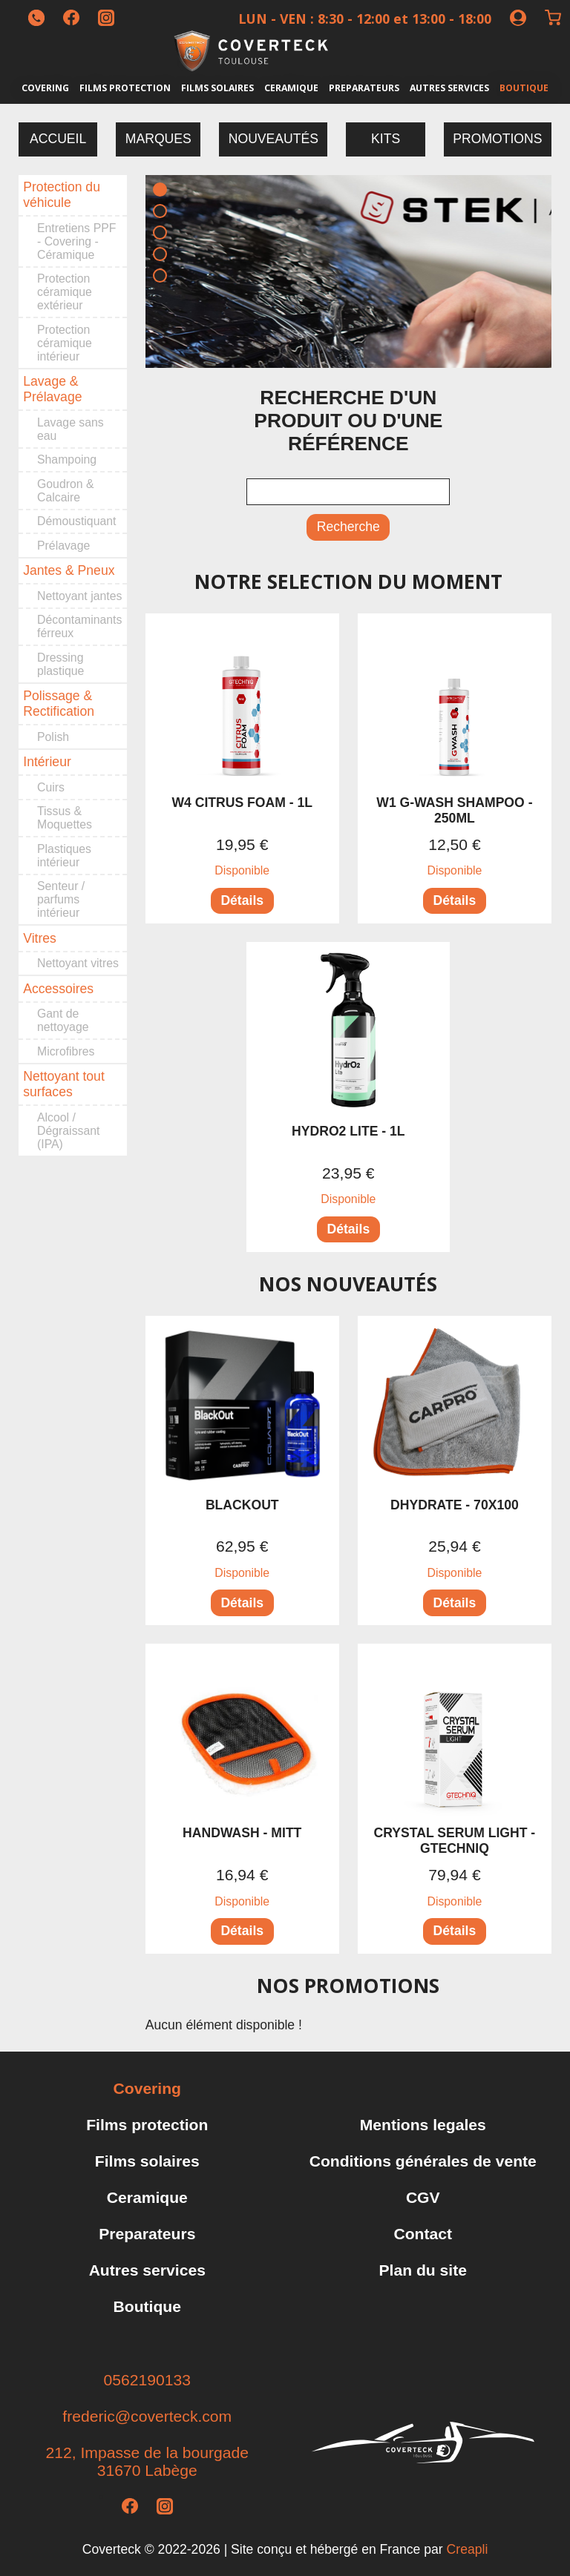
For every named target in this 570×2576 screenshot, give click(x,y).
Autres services (449, 88)
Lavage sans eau (70, 429)
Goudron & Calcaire (65, 491)
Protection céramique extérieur (64, 292)
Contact (422, 2233)
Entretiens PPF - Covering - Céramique (76, 241)
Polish (53, 737)
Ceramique (291, 88)
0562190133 (147, 2379)
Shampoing (66, 459)
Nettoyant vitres (78, 963)
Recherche (348, 526)
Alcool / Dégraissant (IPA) (68, 1130)
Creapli (467, 2549)
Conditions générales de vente (423, 2161)
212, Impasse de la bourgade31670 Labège (147, 2461)
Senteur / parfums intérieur (61, 899)
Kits (385, 138)
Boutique (523, 88)
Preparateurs (364, 88)
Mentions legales (423, 2124)
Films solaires (217, 88)
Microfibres (65, 1051)
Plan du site (423, 2270)
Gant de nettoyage (63, 1020)
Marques (158, 138)
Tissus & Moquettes (64, 818)
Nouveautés (273, 138)
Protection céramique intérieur (64, 343)
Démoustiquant (76, 521)
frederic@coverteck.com (147, 2416)
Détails (241, 900)
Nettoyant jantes (79, 596)
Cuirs (51, 787)
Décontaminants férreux (79, 626)
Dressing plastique (60, 664)
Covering (45, 88)
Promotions (497, 138)
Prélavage (63, 545)
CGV (423, 2197)
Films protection (125, 88)
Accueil (58, 138)
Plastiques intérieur (64, 856)
